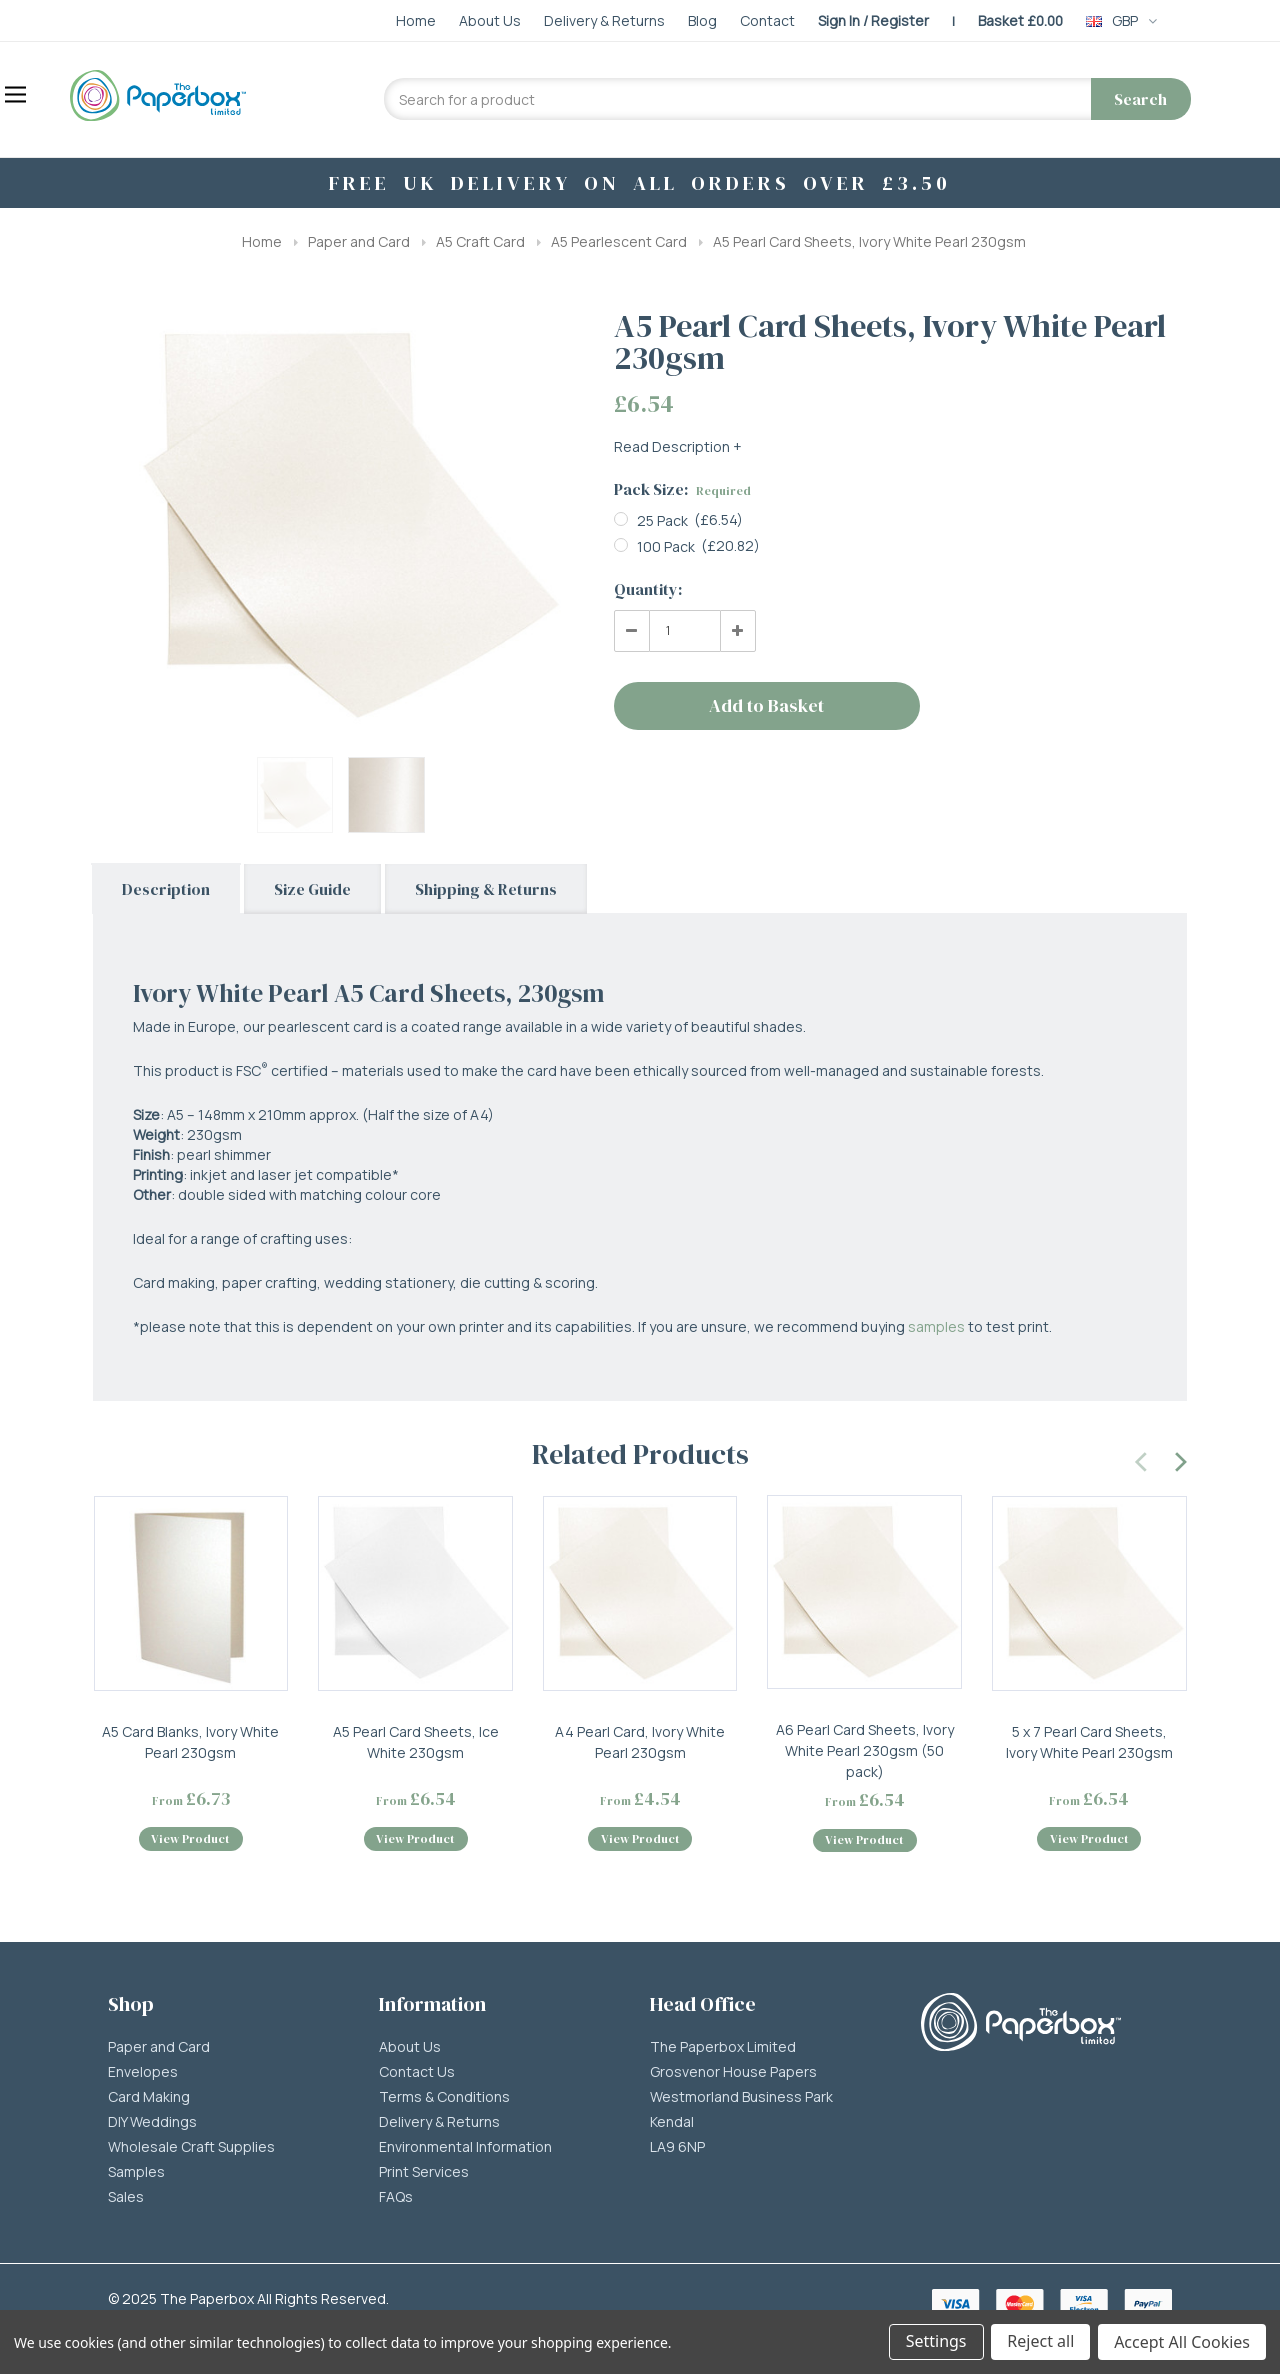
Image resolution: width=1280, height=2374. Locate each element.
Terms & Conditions (444, 2098)
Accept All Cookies (1182, 2342)
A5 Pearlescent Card (619, 241)
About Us (410, 2048)
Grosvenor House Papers (733, 2073)
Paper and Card (359, 241)
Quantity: (648, 589)
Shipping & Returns (486, 889)
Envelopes (143, 2073)
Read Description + (678, 446)
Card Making (149, 2098)
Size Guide (312, 889)
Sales (126, 2198)
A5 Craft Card (480, 241)
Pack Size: (682, 489)
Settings (935, 2342)
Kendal (672, 2123)
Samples (136, 2173)
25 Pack (662, 520)
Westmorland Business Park (741, 2098)
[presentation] (1142, 1459)
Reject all (1040, 2342)
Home (262, 241)
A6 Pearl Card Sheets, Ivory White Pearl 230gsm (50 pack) (865, 1750)
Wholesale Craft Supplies (191, 2148)
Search (1140, 99)
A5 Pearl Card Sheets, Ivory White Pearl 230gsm (869, 241)
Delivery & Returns (439, 2123)
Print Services (424, 2173)
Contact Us (417, 2073)
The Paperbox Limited (723, 2048)
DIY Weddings (152, 2123)
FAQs (396, 2198)
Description (166, 889)
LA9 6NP (677, 2148)
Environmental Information (465, 2148)
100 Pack (666, 546)
